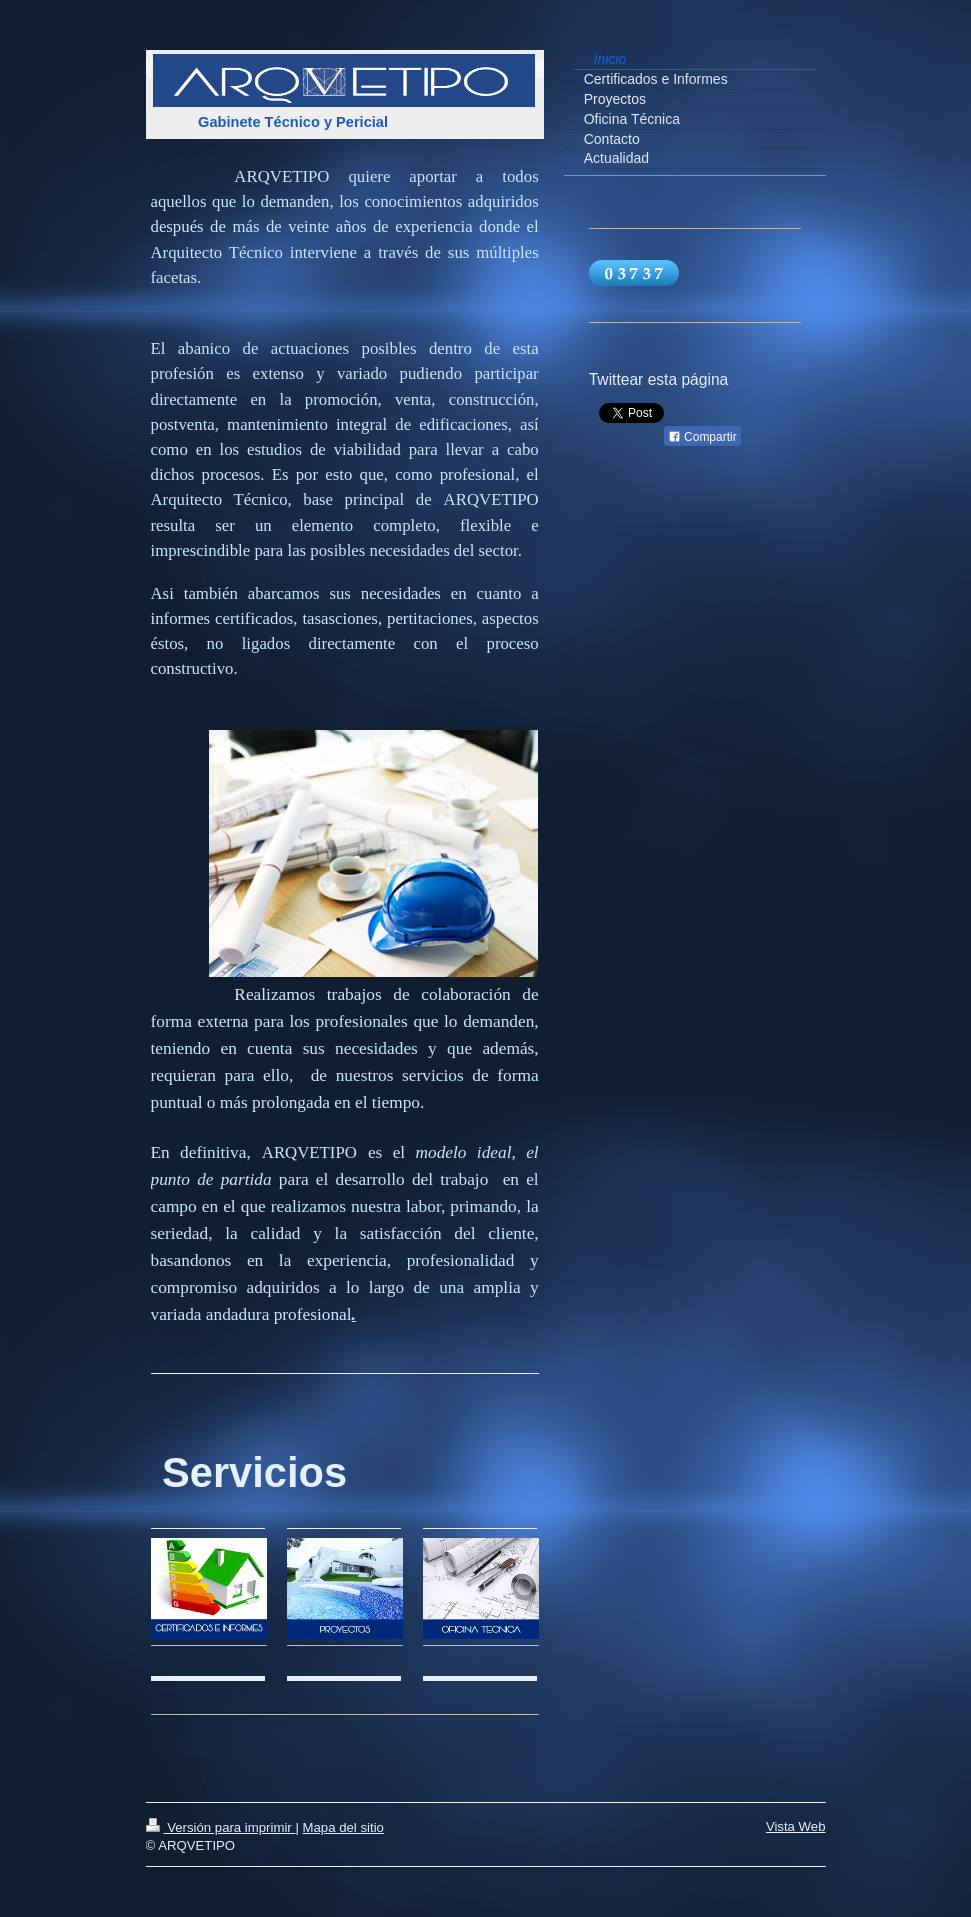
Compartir (702, 437)
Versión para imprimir (221, 1827)
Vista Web (796, 1826)
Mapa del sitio (343, 1827)
